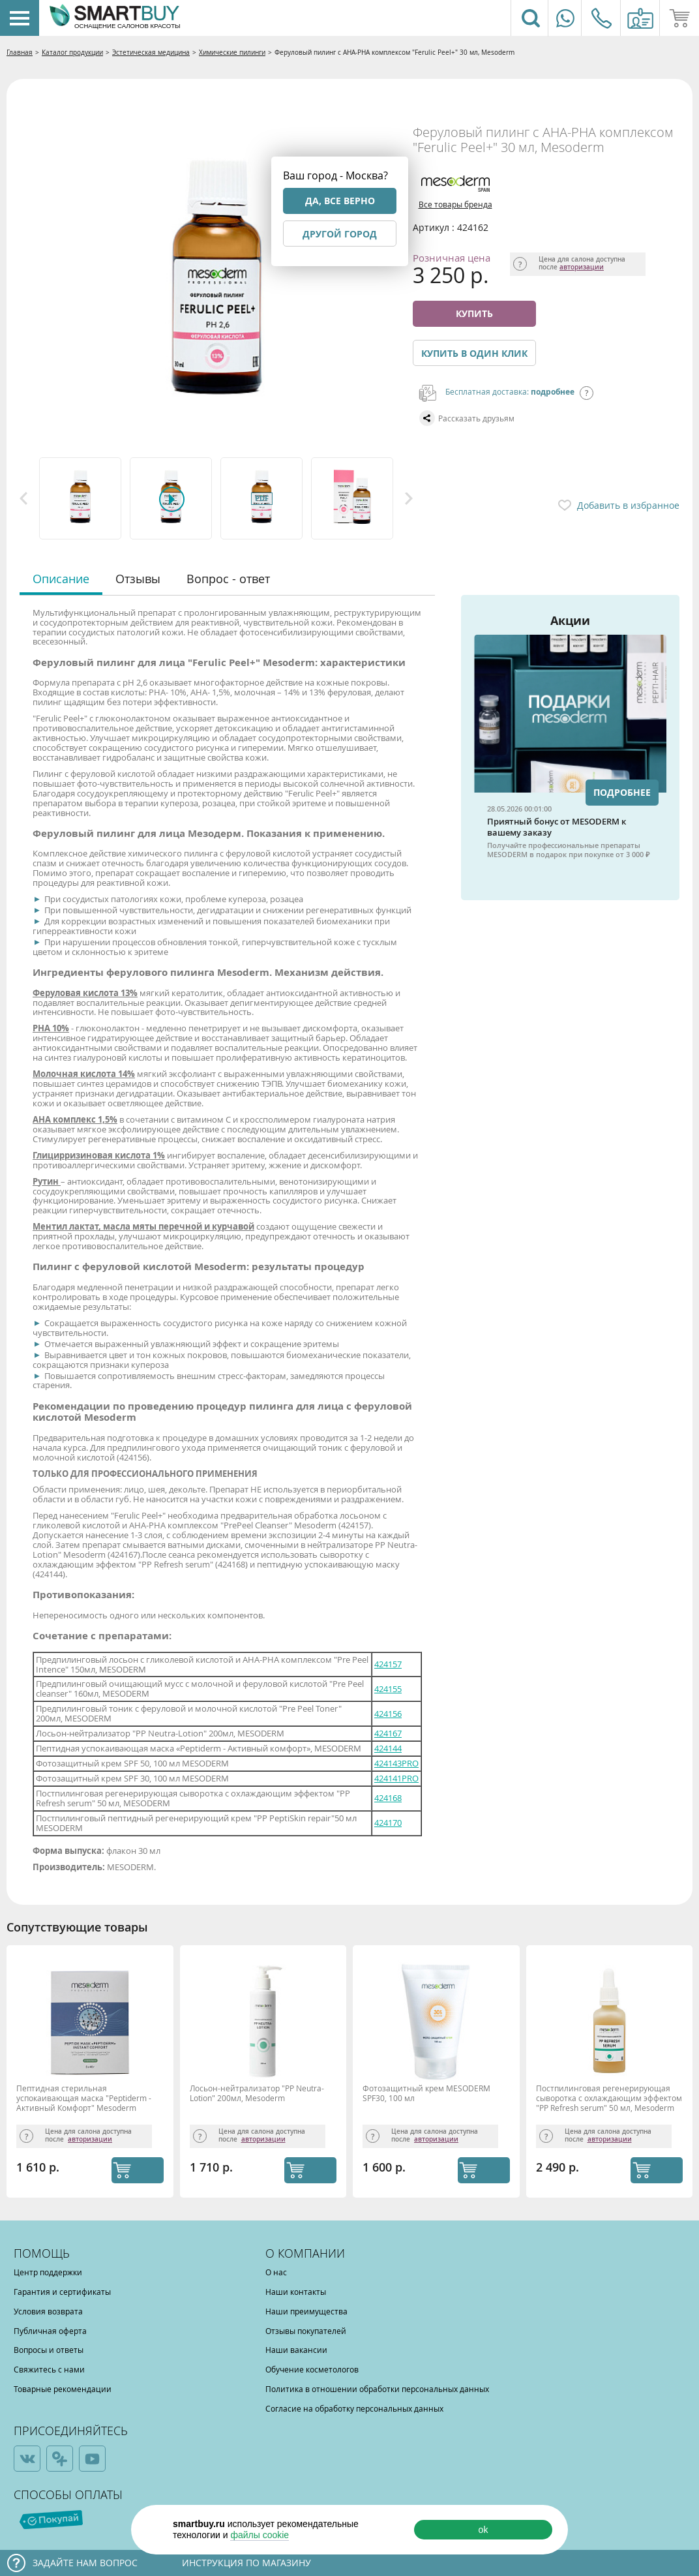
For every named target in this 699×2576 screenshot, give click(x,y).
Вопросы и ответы (48, 2349)
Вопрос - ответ (228, 578)
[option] (81, 498)
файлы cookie (259, 2535)
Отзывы (137, 578)
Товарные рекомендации (63, 2389)
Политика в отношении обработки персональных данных (377, 2389)
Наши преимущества (306, 2311)
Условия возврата (48, 2311)
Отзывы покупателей (305, 2331)
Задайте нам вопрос (85, 2562)
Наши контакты (295, 2291)
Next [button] (409, 498)
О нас (276, 2272)
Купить (474, 313)
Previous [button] (23, 498)
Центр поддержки (48, 2272)
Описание (61, 578)
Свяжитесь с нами (49, 2369)
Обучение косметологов (312, 2369)
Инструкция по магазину (246, 2562)
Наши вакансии (296, 2349)
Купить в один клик (474, 353)
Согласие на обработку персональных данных (354, 2408)
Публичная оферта (50, 2331)
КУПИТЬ (138, 2170)
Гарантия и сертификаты (62, 2291)
